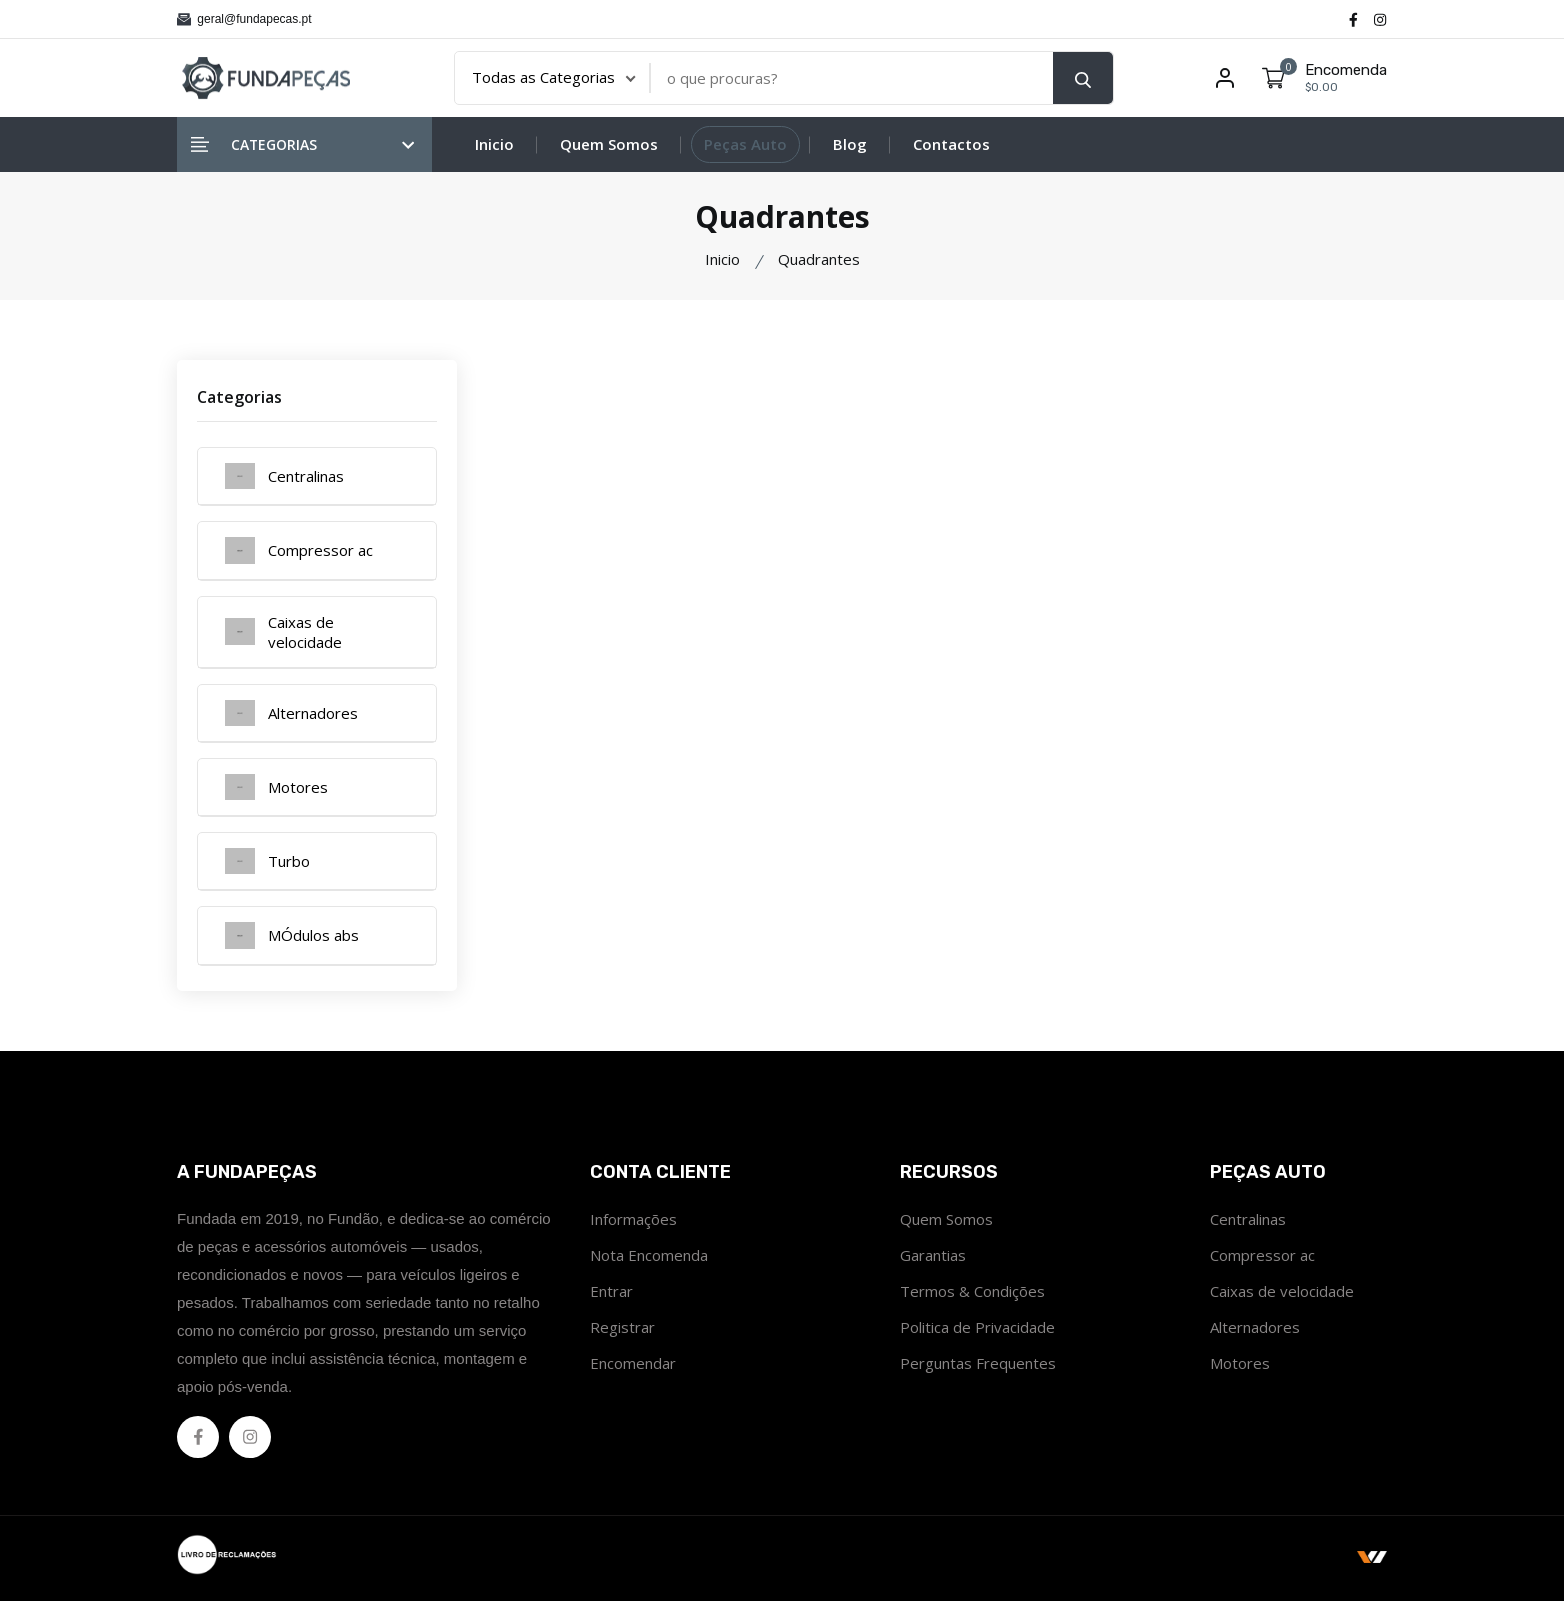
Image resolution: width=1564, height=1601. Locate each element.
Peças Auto (745, 144)
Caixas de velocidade (1282, 1291)
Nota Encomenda (649, 1255)
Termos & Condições (972, 1291)
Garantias (933, 1255)
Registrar (622, 1327)
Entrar (611, 1291)
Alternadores (1255, 1327)
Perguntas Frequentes (978, 1363)
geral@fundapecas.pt (244, 19)
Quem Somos (609, 144)
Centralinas (1248, 1219)
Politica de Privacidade (977, 1327)
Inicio (494, 144)
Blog (850, 144)
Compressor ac (1262, 1255)
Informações (633, 1219)
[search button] (1083, 78)
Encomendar (633, 1363)
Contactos (951, 144)
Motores (1240, 1363)
